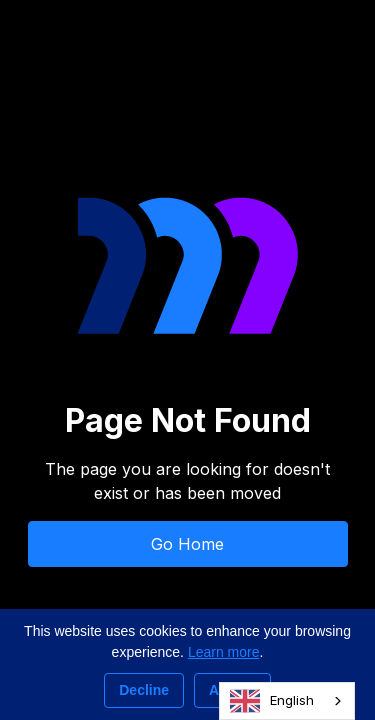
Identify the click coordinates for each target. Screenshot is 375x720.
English (272, 701)
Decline (144, 690)
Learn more (224, 652)
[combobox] (287, 701)
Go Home (187, 544)
